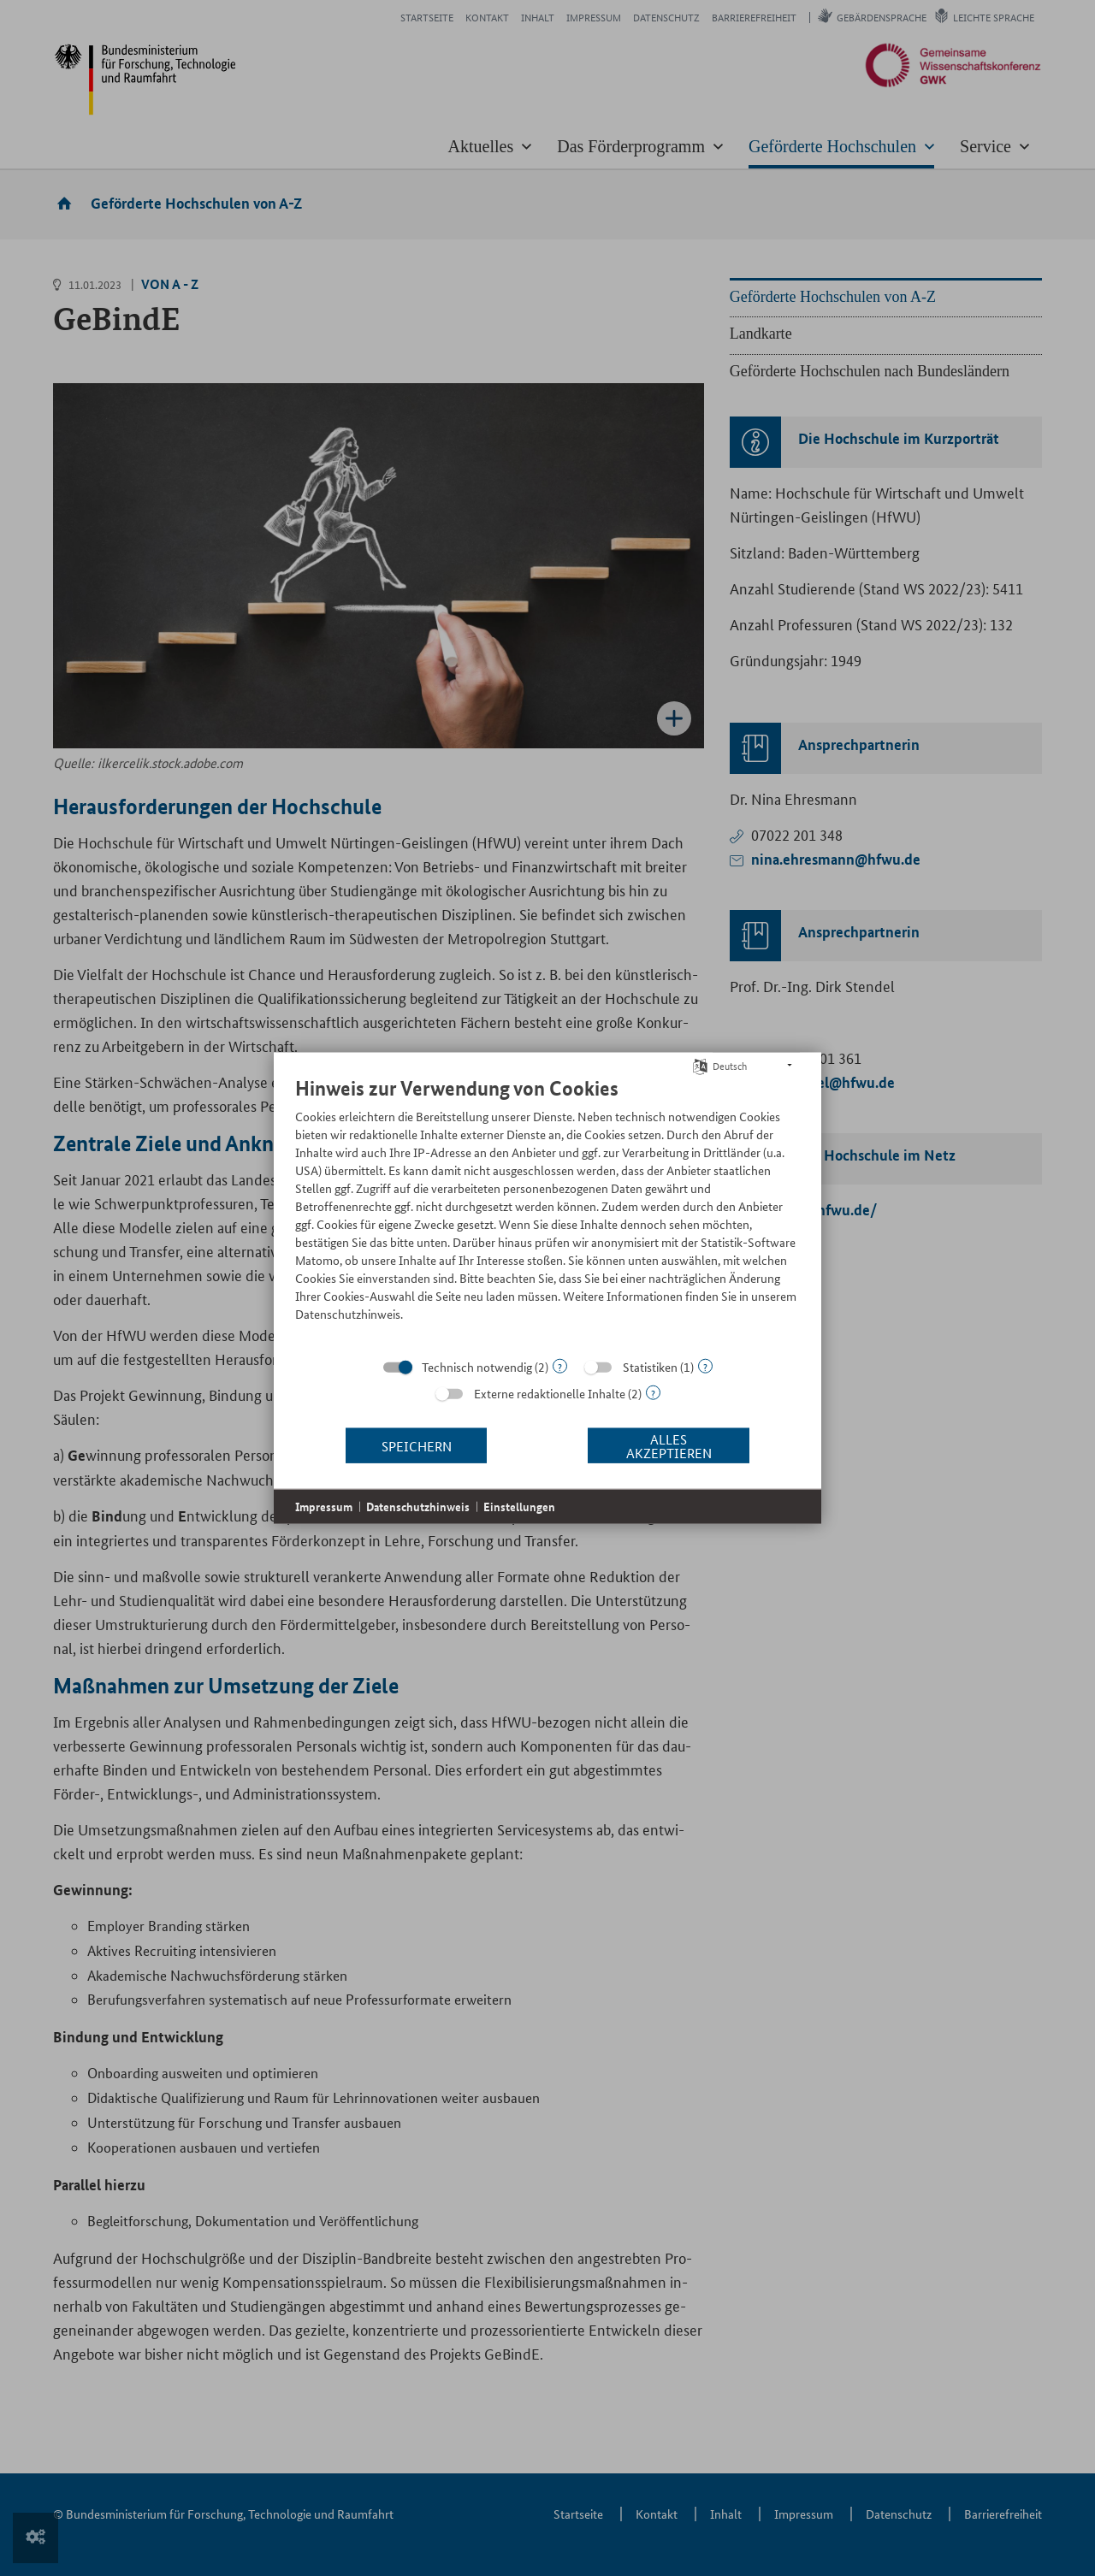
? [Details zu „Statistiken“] (705, 1366)
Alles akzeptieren (669, 1445)
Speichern (417, 1445)
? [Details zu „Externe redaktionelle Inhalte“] (653, 1392)
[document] (547, 1211)
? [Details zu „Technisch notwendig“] (560, 1366)
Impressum (323, 1506)
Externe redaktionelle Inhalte (549, 1393)
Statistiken (650, 1366)
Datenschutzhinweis (418, 1506)
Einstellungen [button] (519, 1506)
